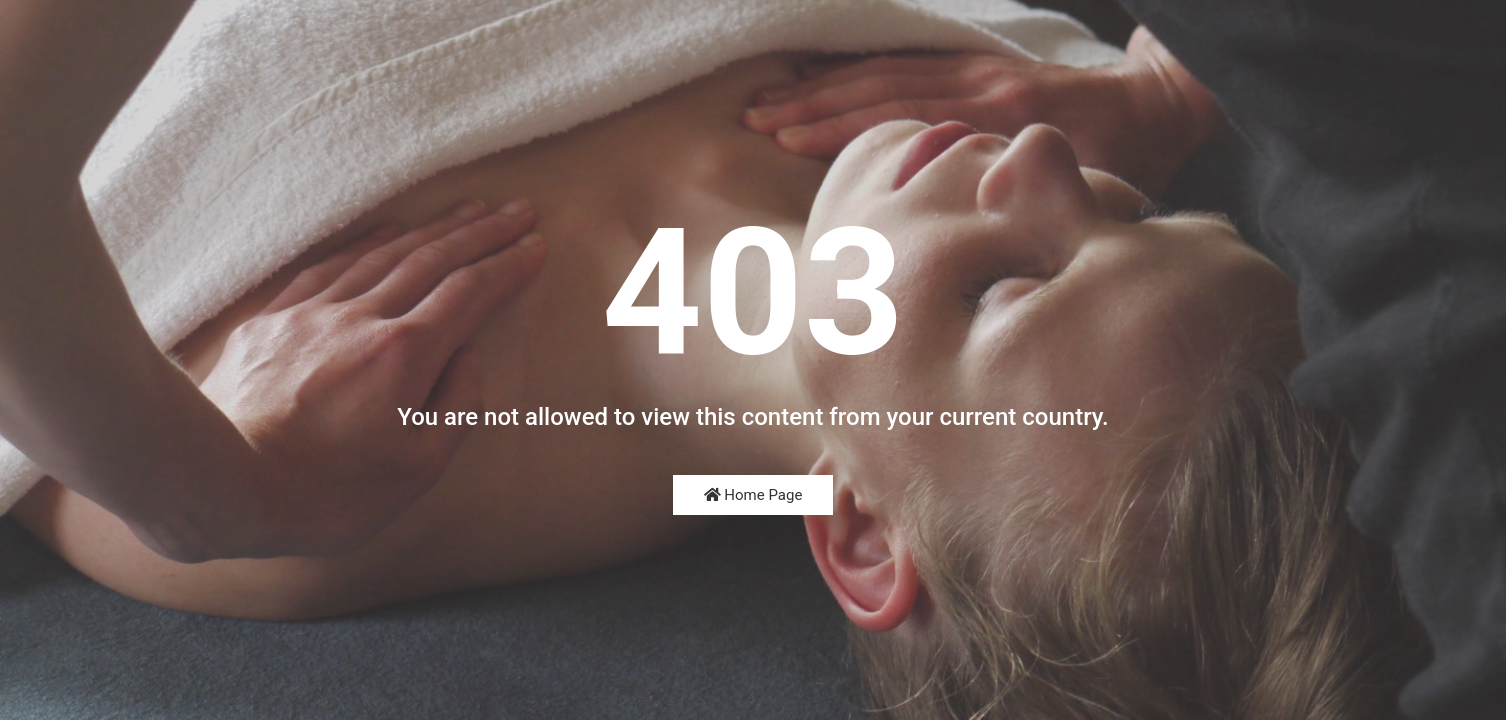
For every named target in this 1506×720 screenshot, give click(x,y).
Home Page (753, 495)
